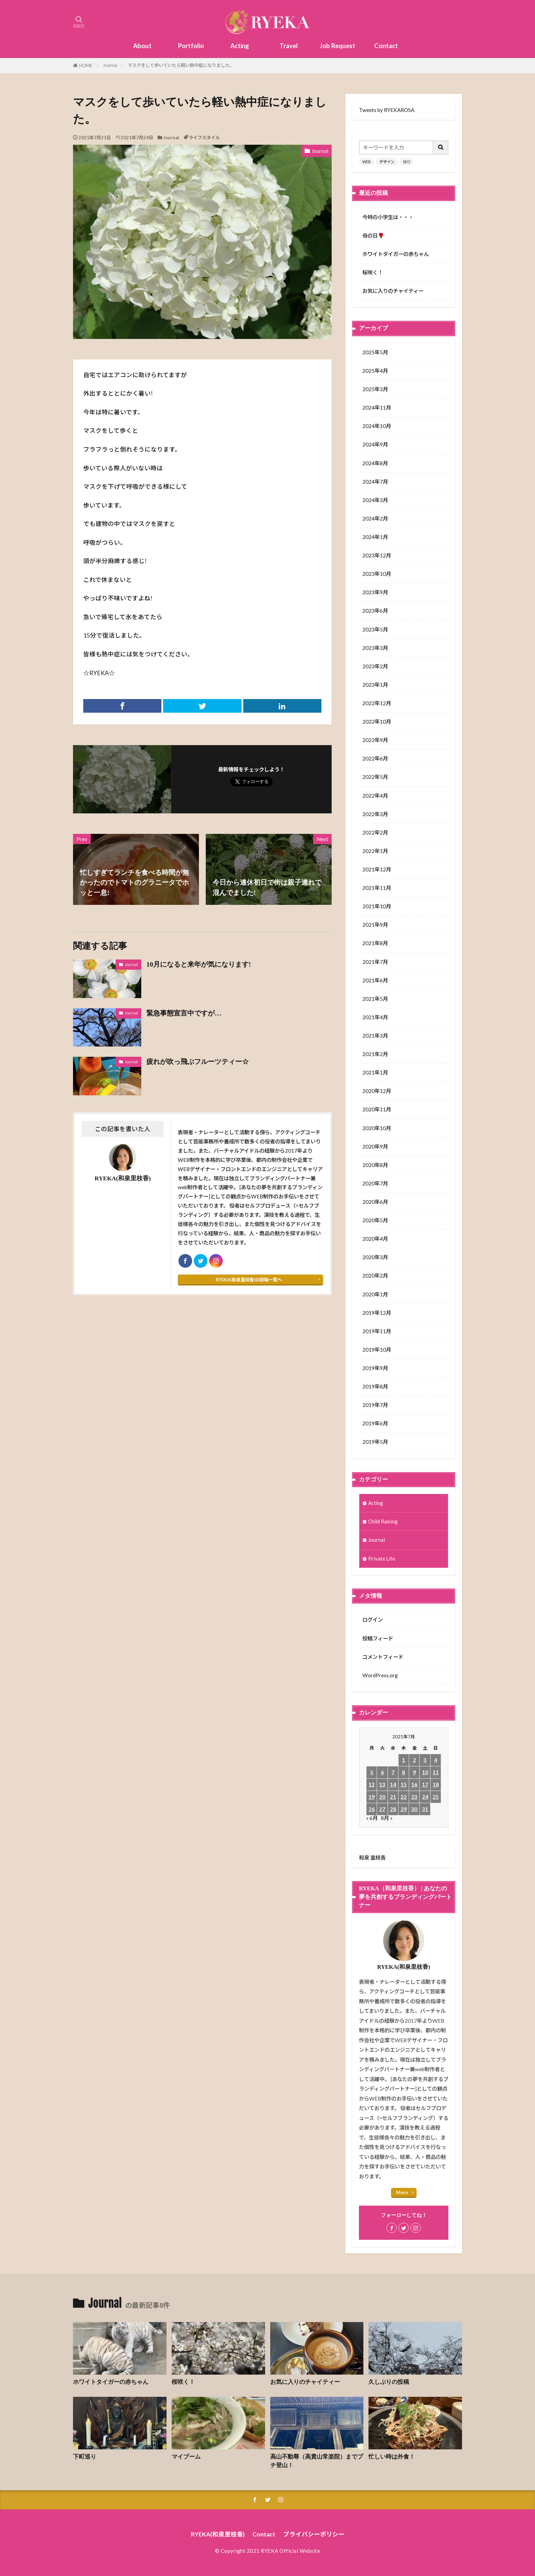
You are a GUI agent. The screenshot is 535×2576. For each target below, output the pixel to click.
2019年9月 (375, 1368)
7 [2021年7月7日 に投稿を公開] (392, 1772)
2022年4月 (375, 796)
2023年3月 (375, 648)
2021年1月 (375, 1072)
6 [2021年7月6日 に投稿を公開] (382, 1772)
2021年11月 (376, 888)
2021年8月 (375, 943)
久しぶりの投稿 (388, 2382)
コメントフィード (382, 1657)
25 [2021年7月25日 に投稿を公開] (436, 1797)
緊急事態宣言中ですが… (183, 1013)
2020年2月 (375, 1275)
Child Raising (383, 1521)
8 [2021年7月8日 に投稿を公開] (403, 1772)
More (402, 2192)
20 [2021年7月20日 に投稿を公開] (382, 1797)
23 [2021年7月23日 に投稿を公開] (414, 1797)
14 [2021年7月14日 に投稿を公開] (393, 1784)
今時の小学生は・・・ (388, 217)
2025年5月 (375, 352)
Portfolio (191, 45)
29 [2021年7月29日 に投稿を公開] (404, 1809)
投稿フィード (377, 1638)
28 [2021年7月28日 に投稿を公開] (393, 1809)
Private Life (381, 1558)
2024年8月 (375, 463)
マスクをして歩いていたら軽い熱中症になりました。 (181, 65)
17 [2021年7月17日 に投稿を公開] (425, 1784)
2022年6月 (375, 758)
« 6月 (372, 1818)
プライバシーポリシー (314, 2534)
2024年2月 (375, 518)
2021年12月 (376, 869)
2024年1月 (375, 537)
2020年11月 (376, 1109)
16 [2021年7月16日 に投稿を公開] (414, 1784)
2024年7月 (375, 482)
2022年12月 (376, 703)
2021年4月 (375, 1017)
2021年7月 (375, 962)
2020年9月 (375, 1146)
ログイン (372, 1620)
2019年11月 (376, 1331)
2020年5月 (375, 1220)
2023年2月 (375, 666)
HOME (85, 65)
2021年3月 (375, 1036)
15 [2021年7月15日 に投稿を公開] (404, 1784)
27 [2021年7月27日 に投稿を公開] (382, 1809)
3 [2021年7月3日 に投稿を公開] (424, 1760)
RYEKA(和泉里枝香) (218, 2534)
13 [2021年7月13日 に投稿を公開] (382, 1784)
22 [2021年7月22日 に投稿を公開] (404, 1797)
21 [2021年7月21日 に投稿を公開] (393, 1797)
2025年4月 (375, 371)
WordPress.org (380, 1675)
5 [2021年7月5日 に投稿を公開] (371, 1772)
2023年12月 (376, 555)
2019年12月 (376, 1313)
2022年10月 (376, 721)
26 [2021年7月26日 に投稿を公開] (371, 1809)
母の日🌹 (373, 235)
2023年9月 (375, 592)
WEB (366, 161)
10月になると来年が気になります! (198, 964)
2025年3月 (375, 389)
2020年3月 (375, 1257)
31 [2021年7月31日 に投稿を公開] (425, 1809)
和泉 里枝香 (372, 1857)
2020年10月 (376, 1128)
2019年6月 (375, 1423)
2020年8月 (375, 1165)
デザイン (386, 161)
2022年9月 (375, 740)
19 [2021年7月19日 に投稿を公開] (371, 1797)
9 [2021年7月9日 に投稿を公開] (414, 1772)
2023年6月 (375, 611)
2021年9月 (375, 925)
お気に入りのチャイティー (392, 291)
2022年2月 (375, 832)
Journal (110, 65)
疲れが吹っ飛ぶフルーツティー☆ (197, 1061)
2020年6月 (375, 1202)
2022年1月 (375, 851)
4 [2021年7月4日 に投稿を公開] (435, 1760)
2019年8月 (375, 1386)
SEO (406, 161)
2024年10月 (376, 426)
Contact (386, 45)
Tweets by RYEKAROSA (386, 110)
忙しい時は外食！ (391, 2456)
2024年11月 (376, 407)
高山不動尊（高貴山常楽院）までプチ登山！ (316, 2460)
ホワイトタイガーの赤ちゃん (395, 254)
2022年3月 (375, 814)
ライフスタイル (204, 137)
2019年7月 (375, 1405)
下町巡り (84, 2456)
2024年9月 (375, 444)
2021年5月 (375, 999)
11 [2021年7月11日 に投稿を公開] (436, 1772)
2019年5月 (375, 1442)
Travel (288, 45)
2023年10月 (376, 574)
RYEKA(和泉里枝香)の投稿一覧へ (249, 1279)
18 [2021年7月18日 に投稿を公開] (436, 1784)
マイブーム (186, 2456)
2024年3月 (375, 500)
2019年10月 (376, 1350)
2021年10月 (376, 906)
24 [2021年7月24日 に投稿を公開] (425, 1797)
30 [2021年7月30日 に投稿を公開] (414, 1809)
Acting (239, 45)
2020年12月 (376, 1091)
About (142, 45)
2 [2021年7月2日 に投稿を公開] (414, 1760)
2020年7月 (375, 1183)
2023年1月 (375, 685)
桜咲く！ (372, 272)
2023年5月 (375, 629)
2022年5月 (375, 777)
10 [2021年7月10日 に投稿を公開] (425, 1772)
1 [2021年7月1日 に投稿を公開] (403, 1760)
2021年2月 (375, 1054)
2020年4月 (375, 1239)
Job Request (337, 45)
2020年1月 (375, 1294)
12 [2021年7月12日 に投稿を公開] (371, 1784)
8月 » (387, 1818)
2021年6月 (375, 980)
